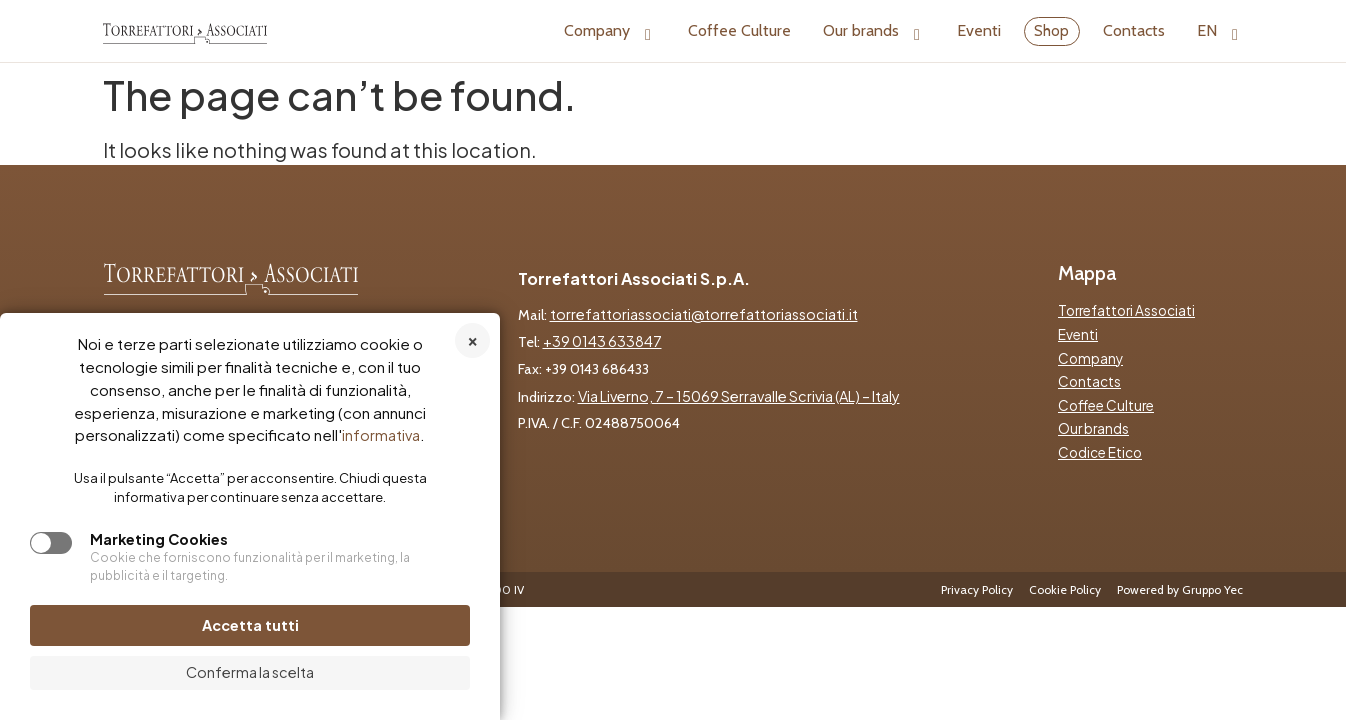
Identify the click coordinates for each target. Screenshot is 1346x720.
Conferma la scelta (250, 672)
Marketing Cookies (159, 539)
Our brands (874, 31)
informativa (381, 435)
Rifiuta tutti (472, 340)
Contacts (1134, 30)
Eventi (979, 30)
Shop (1051, 31)
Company (610, 31)
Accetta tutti (250, 625)
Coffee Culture (739, 30)
